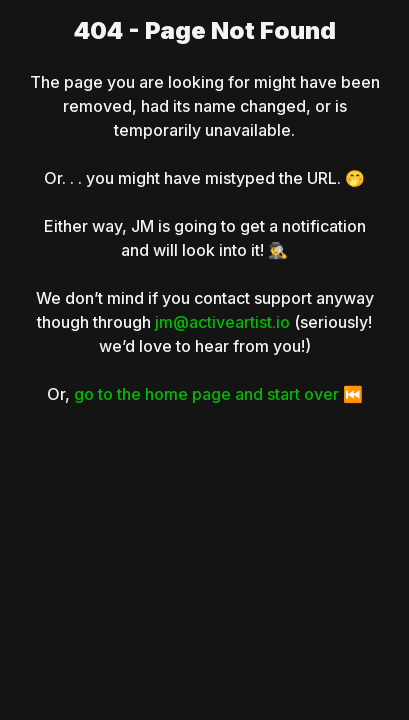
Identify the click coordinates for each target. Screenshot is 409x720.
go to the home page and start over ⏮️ (218, 394)
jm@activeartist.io (222, 322)
